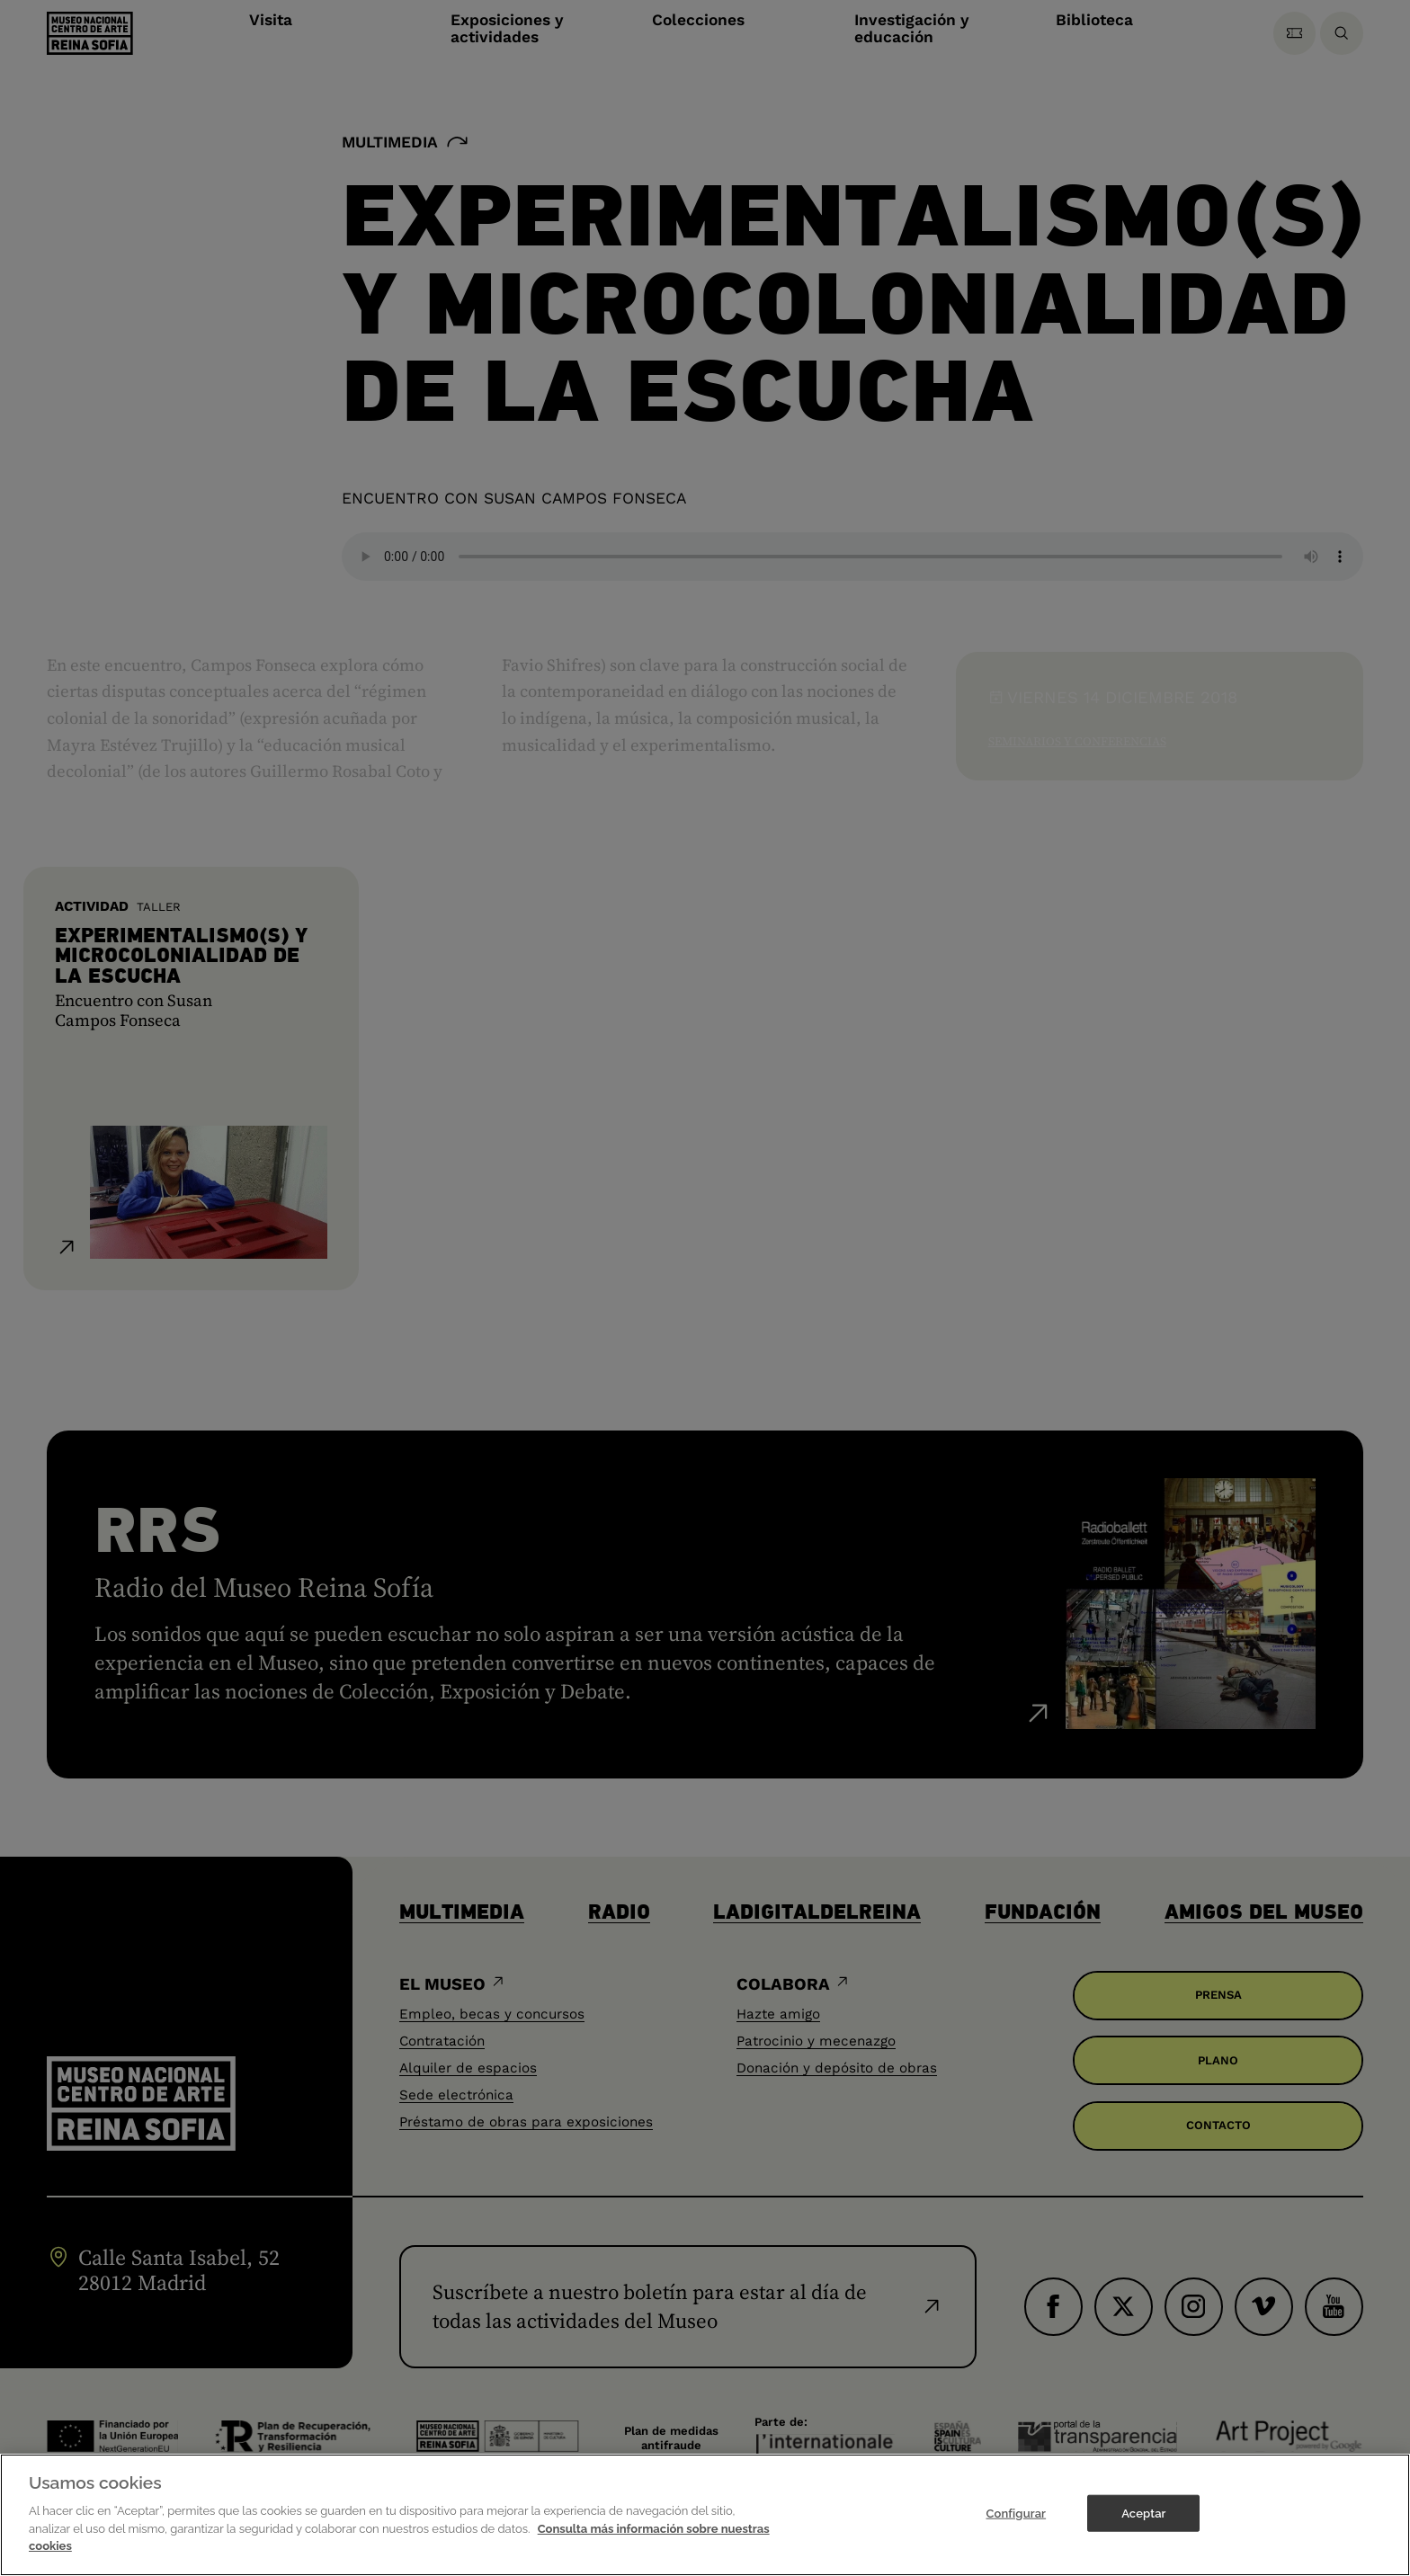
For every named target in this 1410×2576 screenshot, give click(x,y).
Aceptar (1143, 2512)
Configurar (1016, 2512)
